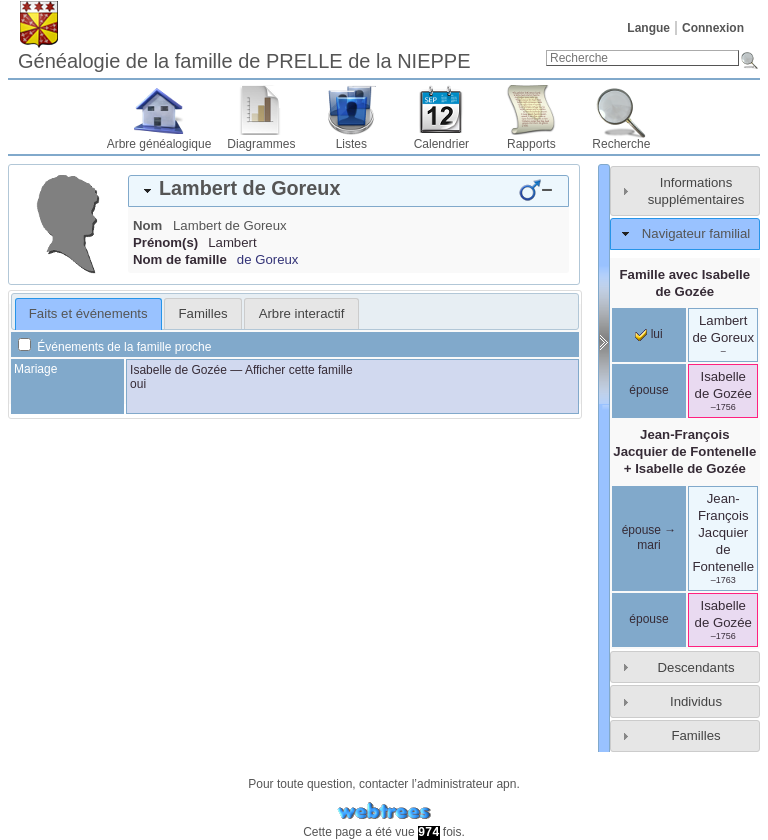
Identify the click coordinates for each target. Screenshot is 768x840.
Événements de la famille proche (114, 347)
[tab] (348, 191)
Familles (695, 735)
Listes (351, 144)
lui (648, 334)
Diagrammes (261, 144)
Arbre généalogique (159, 144)
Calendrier (441, 144)
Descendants (696, 667)
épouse (648, 390)
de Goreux (268, 259)
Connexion (713, 28)
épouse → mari (649, 538)
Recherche (621, 144)
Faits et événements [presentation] (88, 313)
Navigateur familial (696, 233)
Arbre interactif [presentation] (302, 313)
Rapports (531, 144)
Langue (648, 28)
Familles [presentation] (203, 313)
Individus (696, 701)
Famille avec (685, 283)
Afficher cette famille (299, 370)
